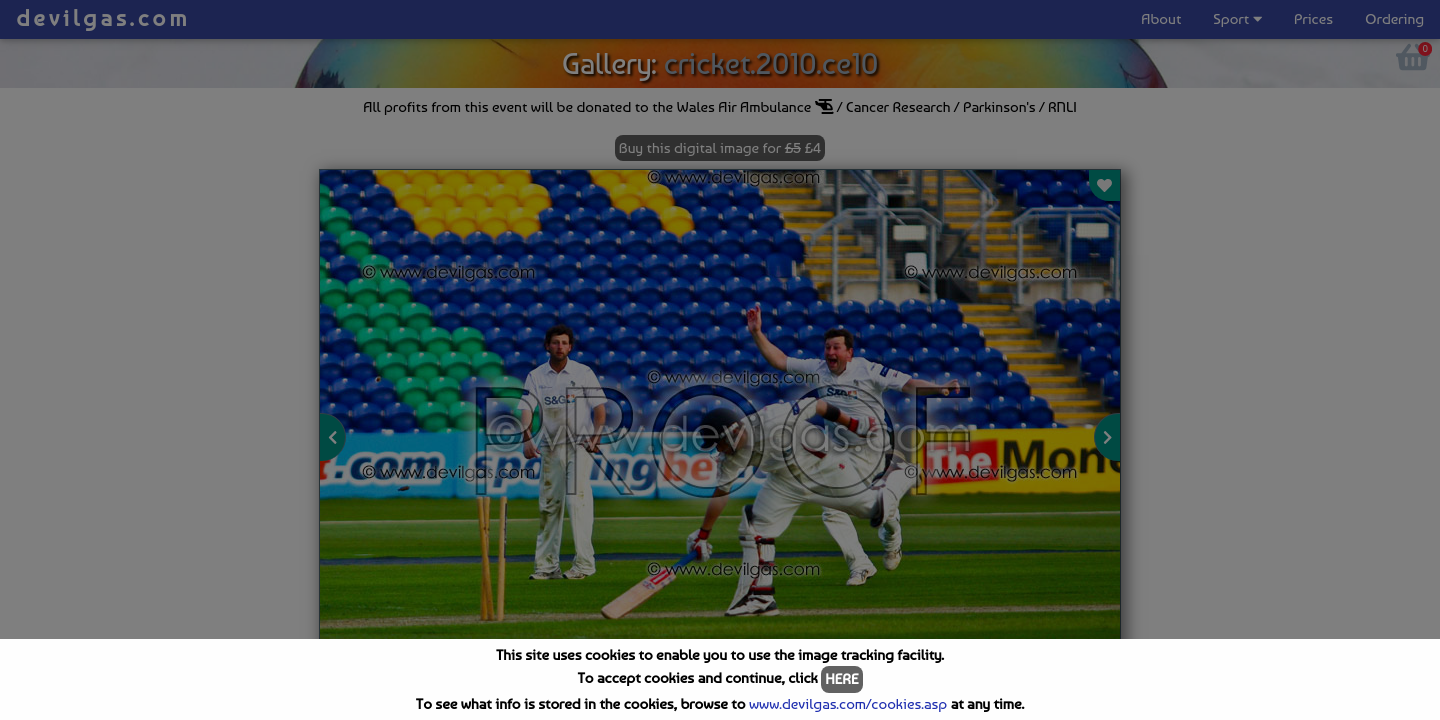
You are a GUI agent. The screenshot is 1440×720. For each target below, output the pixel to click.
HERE (841, 679)
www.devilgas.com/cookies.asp (848, 704)
